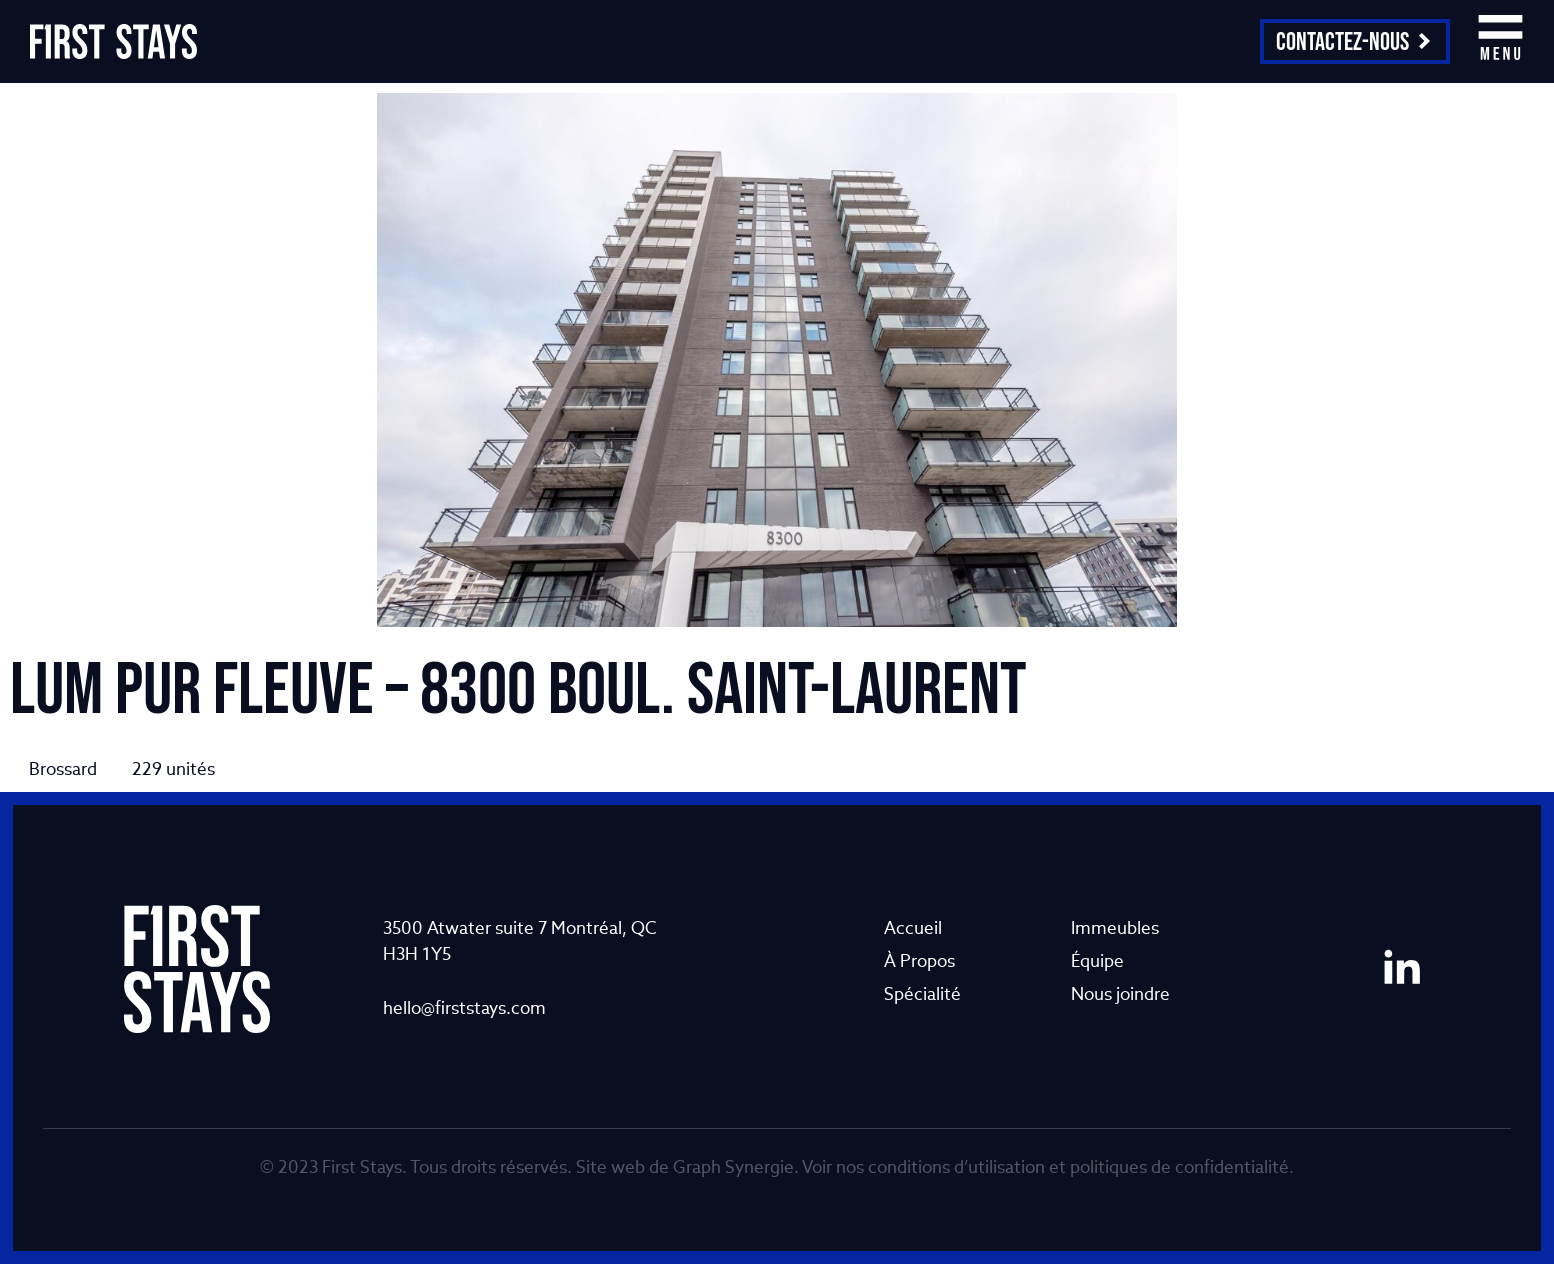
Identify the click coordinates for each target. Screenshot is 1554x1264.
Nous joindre (1120, 993)
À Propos (919, 960)
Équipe (1097, 960)
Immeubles (1115, 927)
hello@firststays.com (464, 1007)
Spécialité (922, 993)
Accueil (913, 927)
